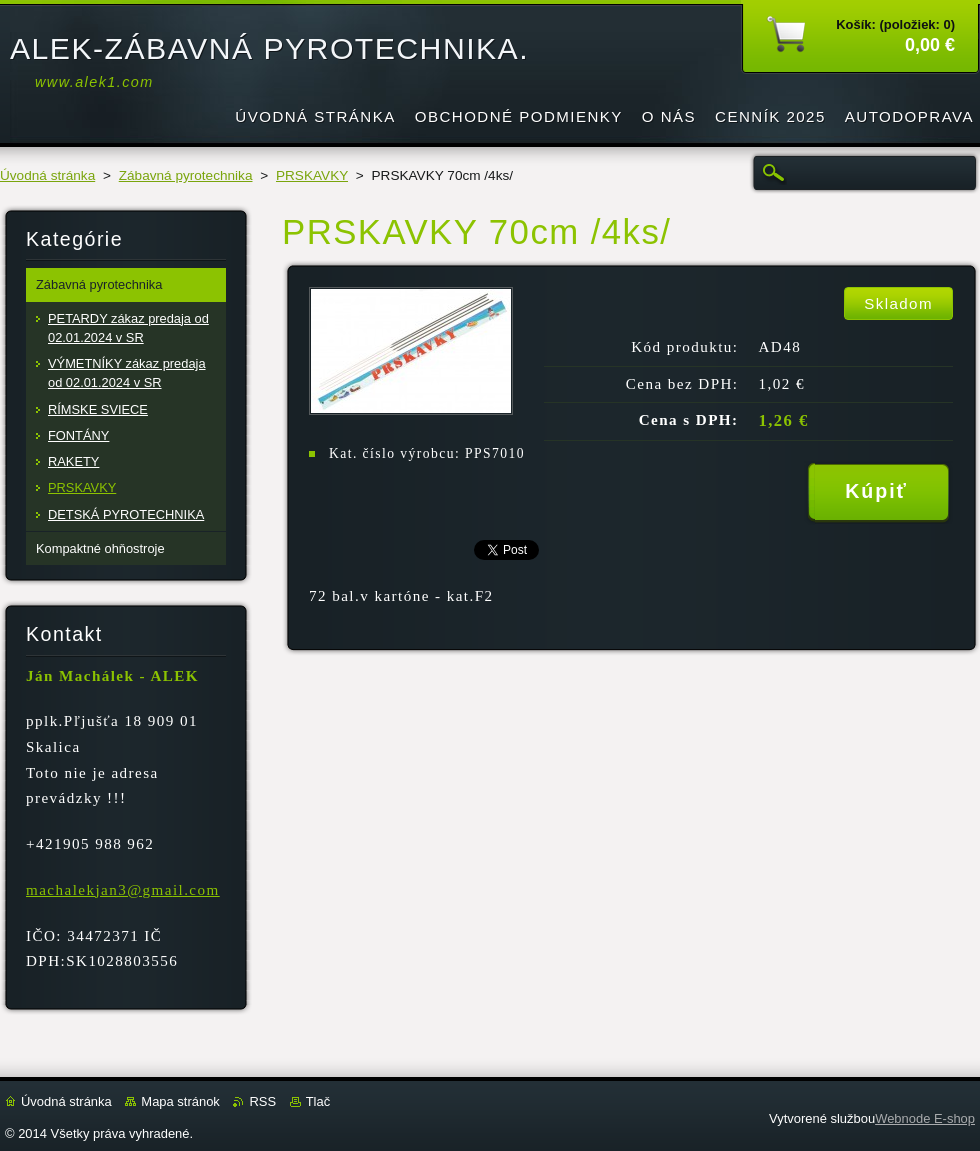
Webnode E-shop (925, 1118)
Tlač (318, 1101)
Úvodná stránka (47, 175)
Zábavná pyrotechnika (186, 175)
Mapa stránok (180, 1101)
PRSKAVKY (312, 175)
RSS (262, 1101)
